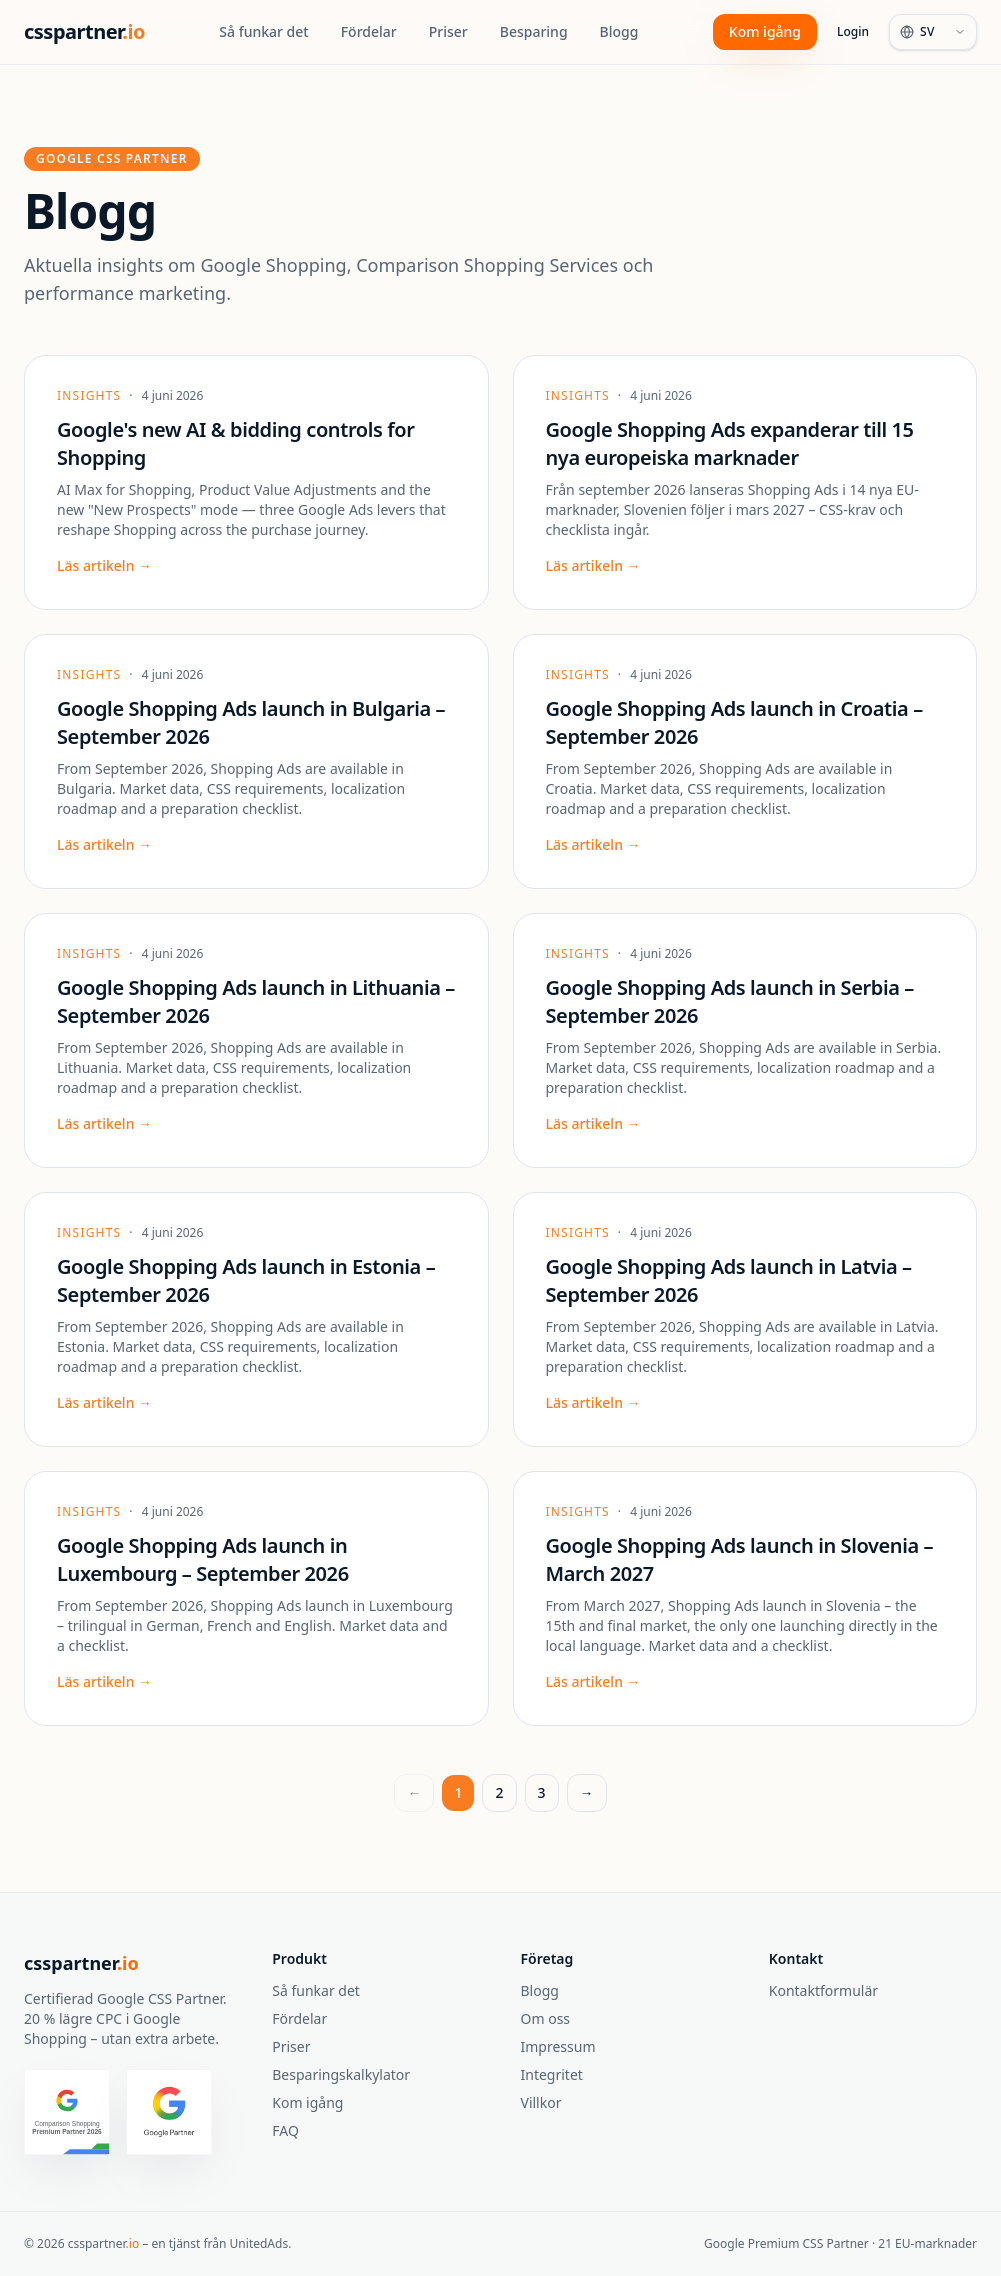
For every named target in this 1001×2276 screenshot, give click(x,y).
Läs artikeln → (104, 565)
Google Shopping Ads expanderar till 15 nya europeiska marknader (730, 443)
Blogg (619, 31)
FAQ (285, 2130)
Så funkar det (263, 31)
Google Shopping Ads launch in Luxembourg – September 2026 (203, 1559)
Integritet (552, 2074)
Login (853, 31)
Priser (448, 31)
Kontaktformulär (823, 1990)
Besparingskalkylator (341, 2074)
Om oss (546, 2018)
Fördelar (369, 31)
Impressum (558, 2046)
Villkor (541, 2102)
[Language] (933, 32)
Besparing (534, 31)
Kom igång (765, 31)
